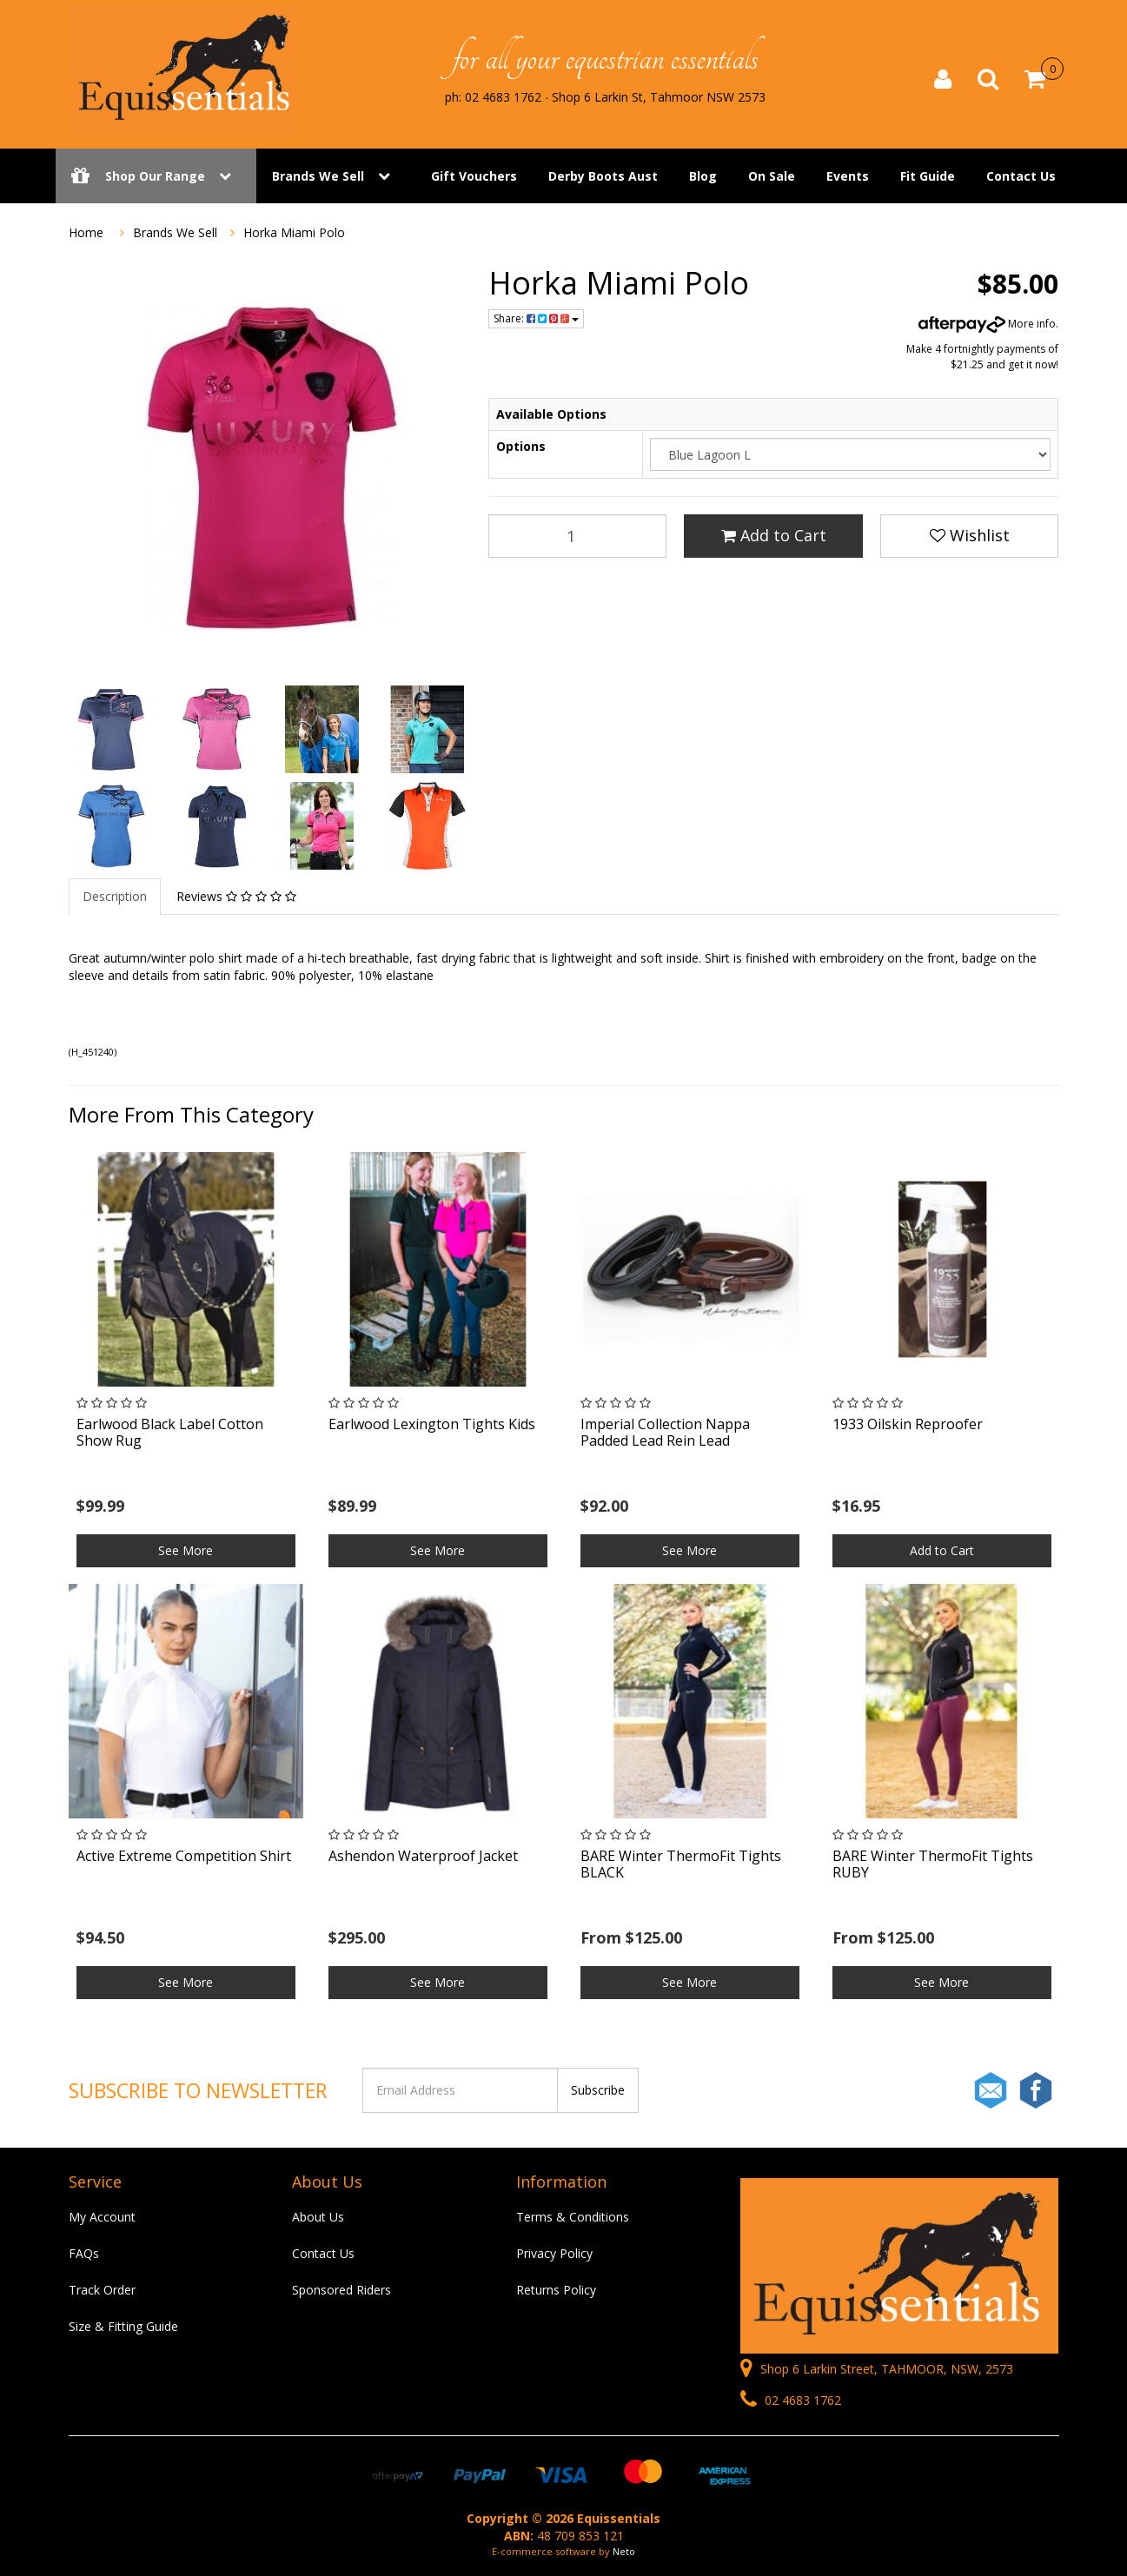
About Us (318, 2216)
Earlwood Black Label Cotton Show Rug (169, 1432)
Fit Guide (927, 176)
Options (521, 446)
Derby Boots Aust (603, 176)
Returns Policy (556, 2289)
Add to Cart (773, 535)
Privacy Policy (554, 2253)
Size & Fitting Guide (123, 2326)
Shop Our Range (156, 175)
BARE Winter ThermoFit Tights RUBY (932, 1864)
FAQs (84, 2253)
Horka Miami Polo (294, 232)
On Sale (771, 176)
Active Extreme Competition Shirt (183, 1855)
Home (86, 232)
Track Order (102, 2289)
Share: (536, 318)
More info (987, 323)
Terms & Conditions (572, 2216)
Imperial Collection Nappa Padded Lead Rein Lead (665, 1432)
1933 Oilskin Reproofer (907, 1424)
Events (847, 176)
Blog (703, 176)
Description (115, 896)
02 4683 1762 (790, 2400)
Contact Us (1021, 176)
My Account (102, 2216)
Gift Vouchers (474, 176)
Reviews (236, 896)
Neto (624, 2551)
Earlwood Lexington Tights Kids (431, 1424)
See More (185, 1550)
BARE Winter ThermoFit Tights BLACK (680, 1864)
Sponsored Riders (341, 2289)
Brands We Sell (318, 176)
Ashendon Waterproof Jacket (423, 1855)
